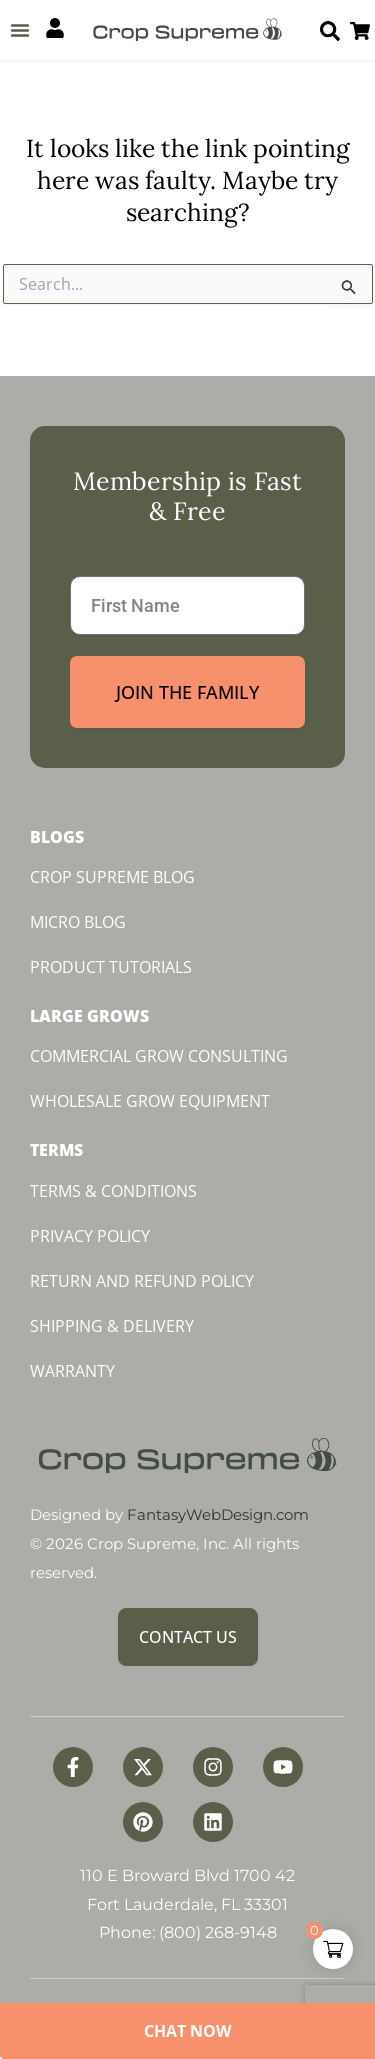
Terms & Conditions (113, 1191)
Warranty (72, 1371)
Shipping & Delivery (112, 1326)
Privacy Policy (90, 1236)
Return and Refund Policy (142, 1281)
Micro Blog (78, 922)
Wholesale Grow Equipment (150, 1101)
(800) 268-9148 (218, 1932)
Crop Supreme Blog (112, 877)
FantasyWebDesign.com (218, 1514)
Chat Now (187, 2031)
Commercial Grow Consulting (159, 1056)
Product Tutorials (111, 967)
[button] (20, 30)
